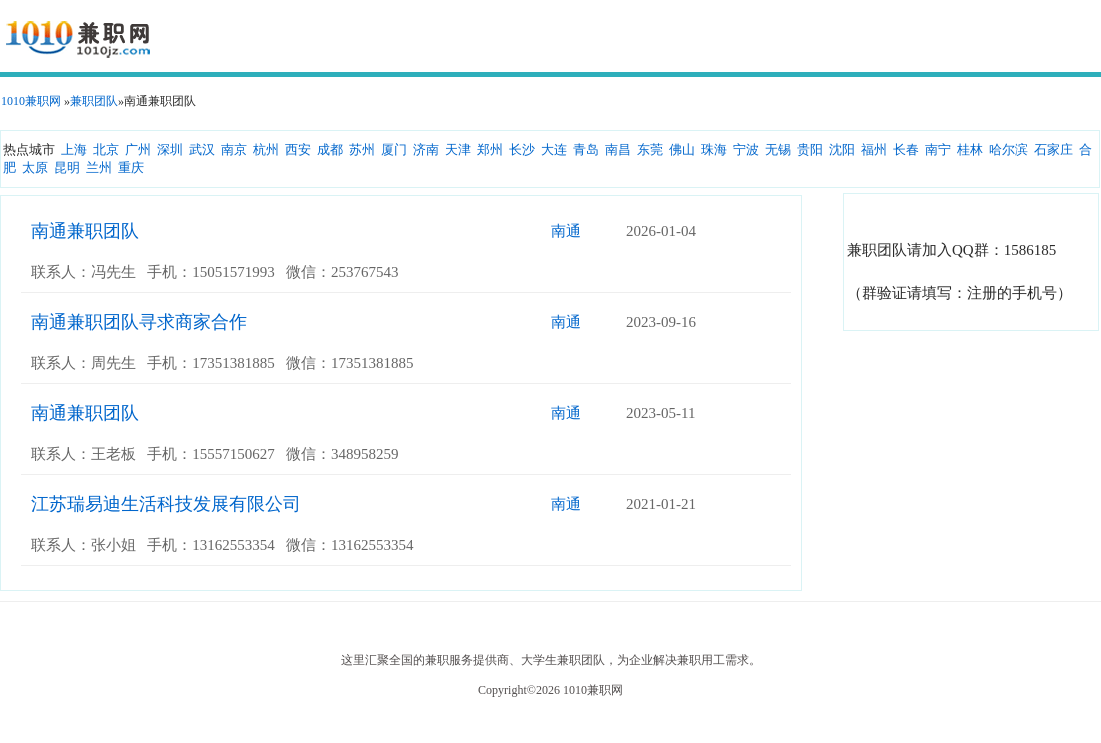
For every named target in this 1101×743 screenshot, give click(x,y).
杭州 (266, 149)
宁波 (746, 149)
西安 (298, 149)
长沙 (522, 149)
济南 (426, 149)
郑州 (490, 149)
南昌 (618, 149)
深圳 (170, 149)
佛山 (682, 149)
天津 (458, 149)
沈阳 (842, 149)
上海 (74, 149)
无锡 (778, 149)
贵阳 (810, 149)
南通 (566, 231)
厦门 (394, 149)
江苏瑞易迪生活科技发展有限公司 (166, 504)
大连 (554, 149)
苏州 (362, 149)
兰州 (99, 167)
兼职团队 (94, 101)
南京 (234, 149)
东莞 (650, 149)
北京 (106, 149)
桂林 (970, 149)
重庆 (131, 167)
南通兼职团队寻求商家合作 (139, 322)
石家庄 (1053, 149)
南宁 (938, 149)
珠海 (714, 149)
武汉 (202, 149)
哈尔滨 (1008, 149)
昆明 (67, 167)
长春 (906, 149)
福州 (874, 149)
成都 (330, 149)
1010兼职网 (31, 101)
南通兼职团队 (85, 231)
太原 (35, 167)
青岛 (586, 149)
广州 (138, 149)
